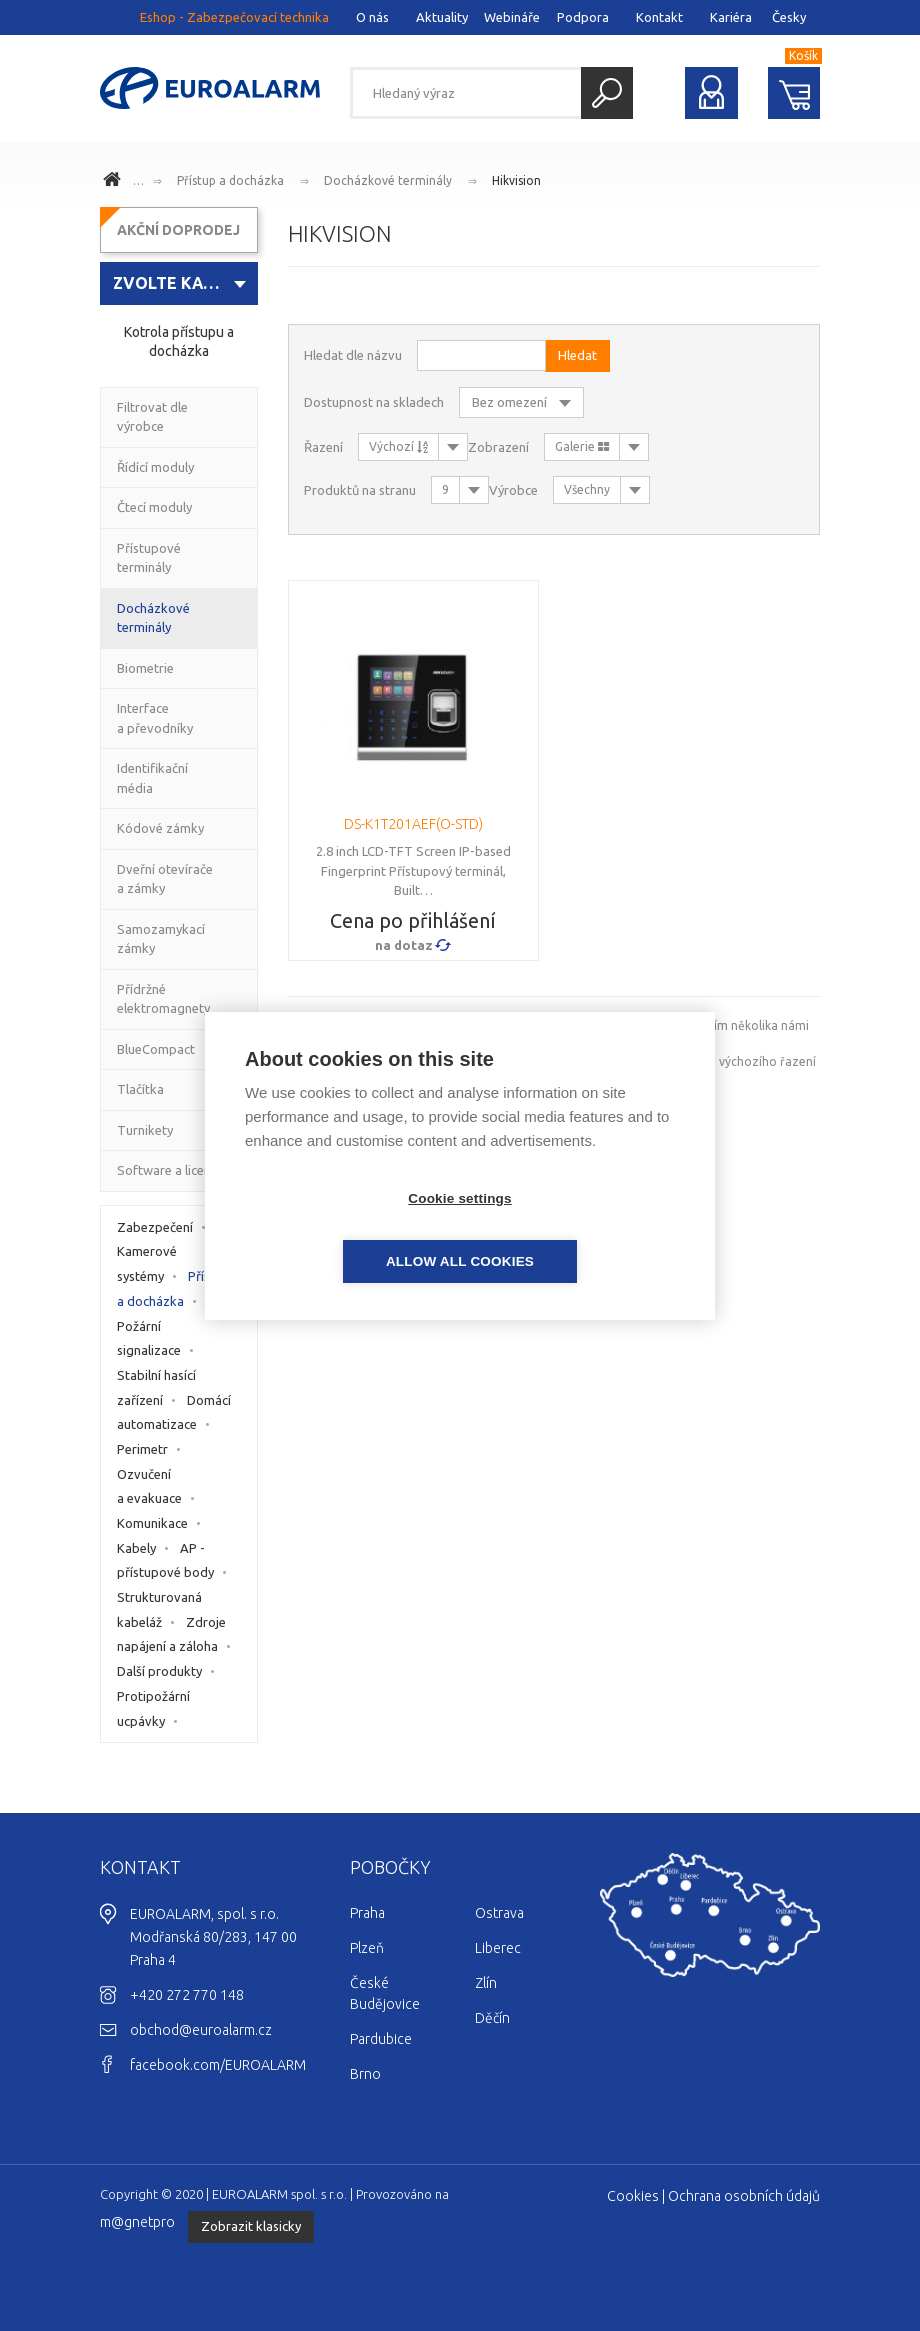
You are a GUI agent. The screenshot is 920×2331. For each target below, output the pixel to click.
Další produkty (159, 1671)
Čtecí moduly (154, 507)
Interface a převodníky (155, 718)
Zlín (486, 1983)
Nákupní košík (794, 93)
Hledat (607, 93)
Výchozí (398, 446)
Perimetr (142, 1449)
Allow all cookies (575, 1229)
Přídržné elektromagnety (163, 999)
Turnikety (145, 1130)
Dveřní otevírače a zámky (165, 879)
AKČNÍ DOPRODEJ (178, 230)
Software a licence (170, 1170)
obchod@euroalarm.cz (201, 2030)
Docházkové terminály (388, 180)
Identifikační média (152, 778)
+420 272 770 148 (187, 1995)
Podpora (583, 17)
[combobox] (179, 283)
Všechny (587, 489)
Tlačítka (140, 1089)
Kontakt (659, 17)
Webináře (512, 17)
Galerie (582, 446)
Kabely (136, 1548)
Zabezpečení (155, 1227)
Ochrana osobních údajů (744, 2196)
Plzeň (367, 1948)
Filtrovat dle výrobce (152, 417)
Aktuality (442, 17)
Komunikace (152, 1523)
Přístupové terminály (149, 558)
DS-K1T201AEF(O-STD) (413, 824)
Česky (789, 17)
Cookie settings (345, 1229)
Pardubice (381, 2039)
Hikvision (516, 180)
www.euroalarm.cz (115, 182)
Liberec (498, 1948)
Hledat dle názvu (353, 355)
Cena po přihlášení (413, 920)
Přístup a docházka (230, 180)
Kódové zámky (160, 828)
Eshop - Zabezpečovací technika (234, 17)
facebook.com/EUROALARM (218, 2065)
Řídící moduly (155, 467)
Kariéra (731, 17)
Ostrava (499, 1913)
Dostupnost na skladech (374, 402)
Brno (365, 2074)
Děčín (492, 2018)
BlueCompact (156, 1049)
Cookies (633, 2196)
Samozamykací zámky (161, 939)
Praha (367, 1913)
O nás (372, 17)
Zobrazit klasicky (251, 2226)
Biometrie (145, 668)
